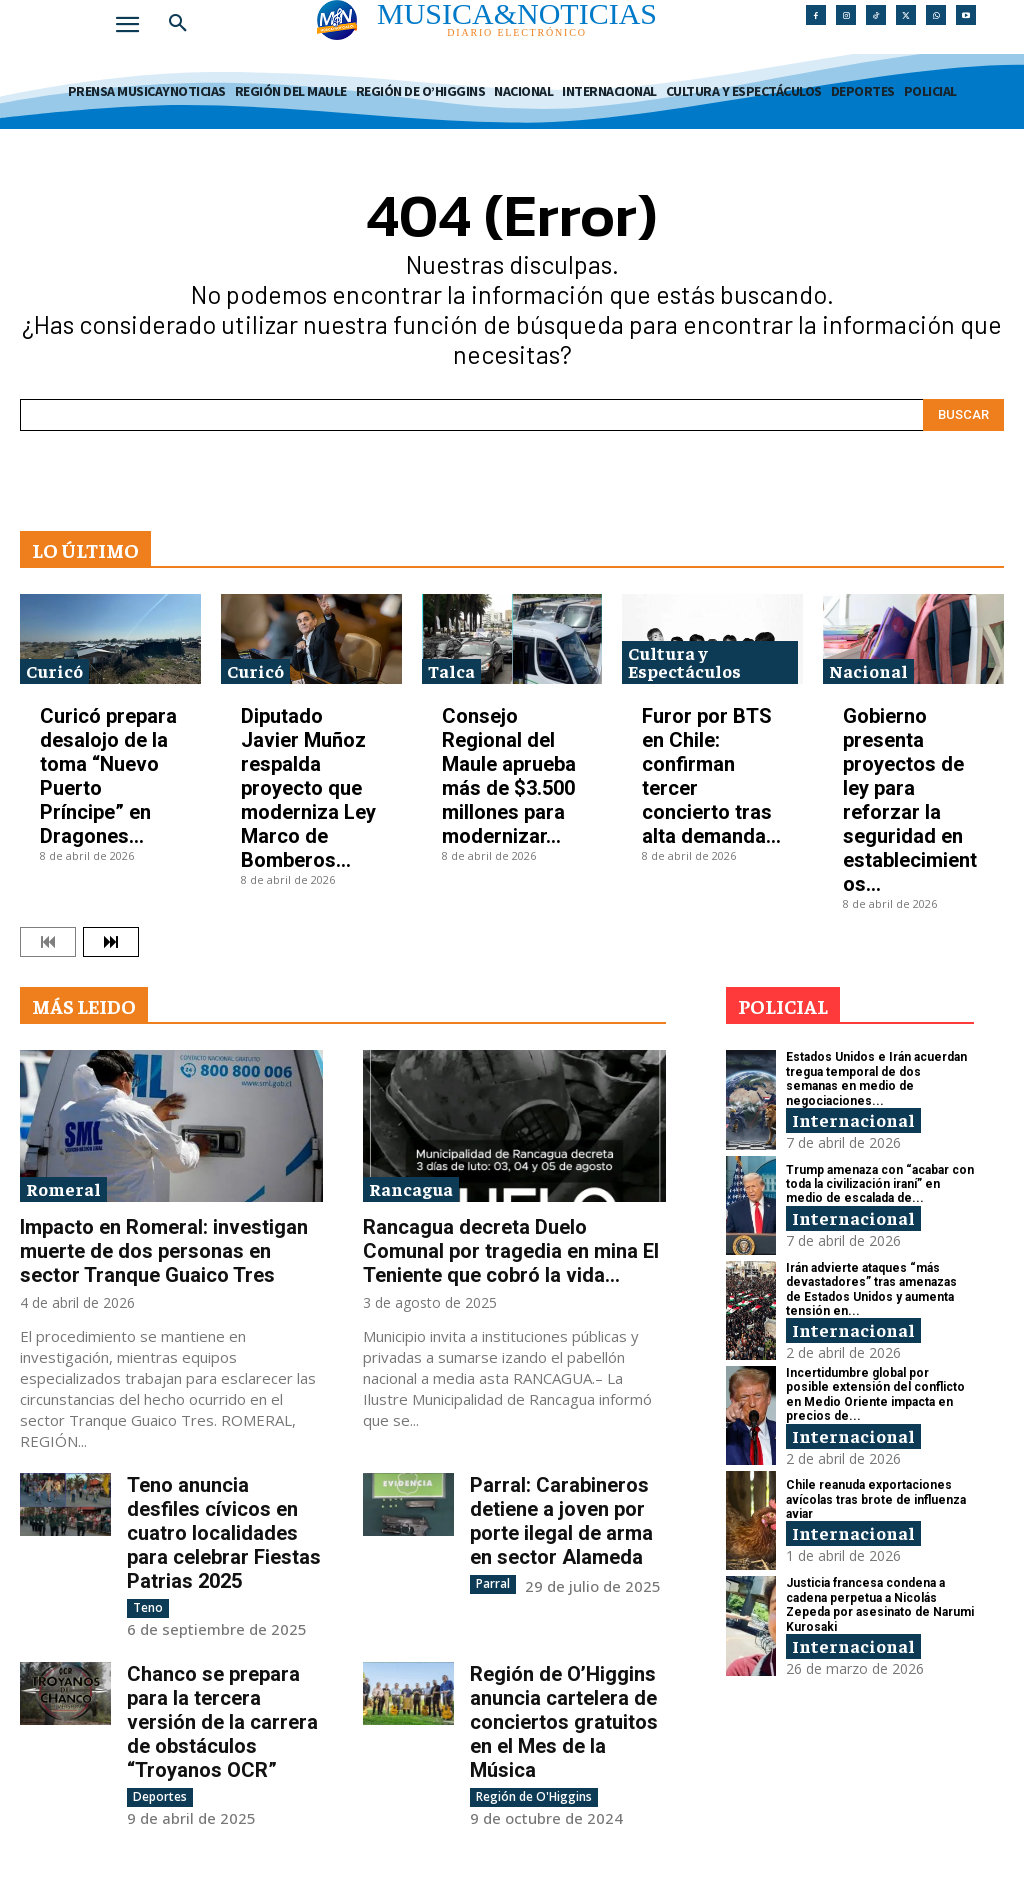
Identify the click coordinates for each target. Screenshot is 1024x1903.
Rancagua (411, 1188)
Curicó (54, 670)
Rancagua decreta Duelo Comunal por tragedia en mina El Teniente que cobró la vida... (511, 1251)
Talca (451, 670)
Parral (493, 1583)
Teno (148, 1607)
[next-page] (111, 942)
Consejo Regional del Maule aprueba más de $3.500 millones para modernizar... (509, 776)
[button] (178, 24)
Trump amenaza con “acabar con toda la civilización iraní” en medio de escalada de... (880, 1184)
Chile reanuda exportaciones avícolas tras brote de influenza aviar (876, 1499)
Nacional (868, 670)
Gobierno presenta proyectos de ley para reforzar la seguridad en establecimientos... (910, 800)
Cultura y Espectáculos (684, 661)
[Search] (963, 415)
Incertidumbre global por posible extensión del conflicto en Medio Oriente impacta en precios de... (875, 1394)
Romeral (63, 1188)
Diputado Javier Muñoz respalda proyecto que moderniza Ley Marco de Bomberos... (308, 788)
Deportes (160, 1796)
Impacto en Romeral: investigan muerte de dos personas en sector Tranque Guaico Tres (164, 1251)
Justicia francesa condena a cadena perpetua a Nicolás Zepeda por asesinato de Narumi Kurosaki (880, 1604)
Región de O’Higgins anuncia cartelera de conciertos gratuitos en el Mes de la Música (564, 1722)
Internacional (853, 1119)
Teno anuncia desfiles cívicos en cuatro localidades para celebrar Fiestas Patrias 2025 (224, 1533)
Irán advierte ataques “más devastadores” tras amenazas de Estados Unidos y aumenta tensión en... (871, 1289)
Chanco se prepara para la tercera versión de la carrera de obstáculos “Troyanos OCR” (222, 1722)
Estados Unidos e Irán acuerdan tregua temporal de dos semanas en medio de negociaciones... (876, 1078)
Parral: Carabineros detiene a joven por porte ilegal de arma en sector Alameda (561, 1521)
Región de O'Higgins (534, 1796)
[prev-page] (48, 942)
